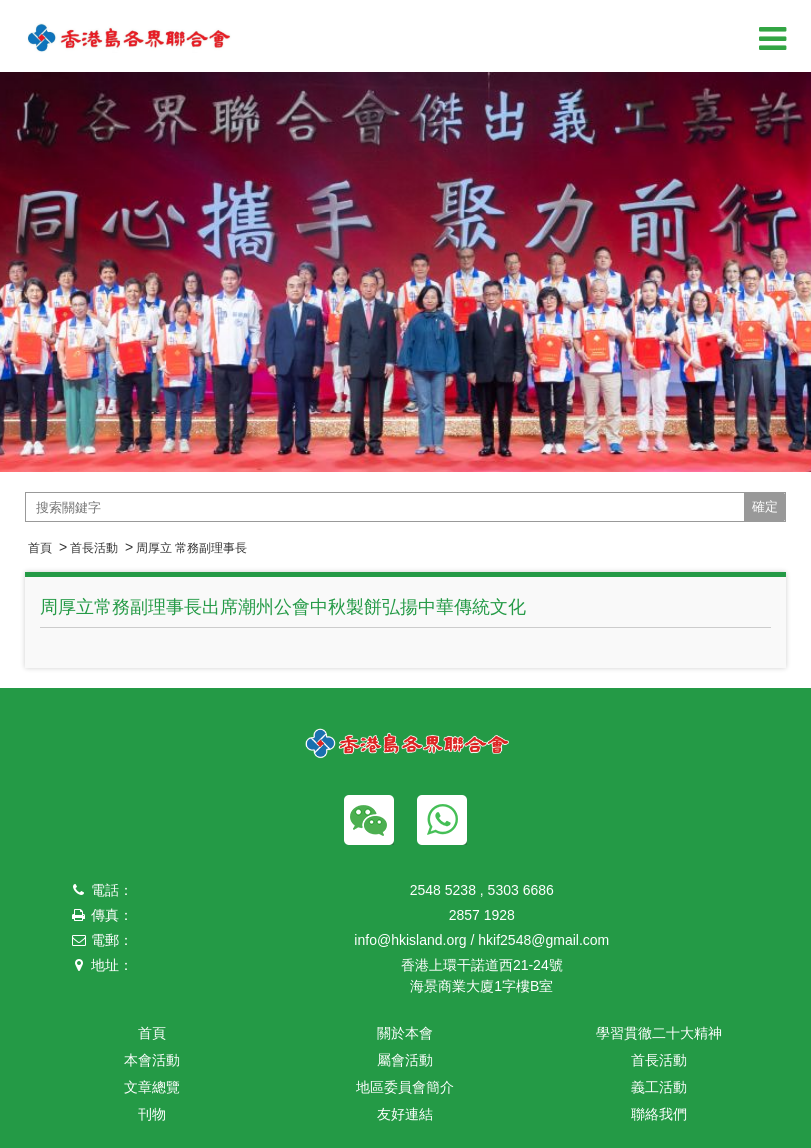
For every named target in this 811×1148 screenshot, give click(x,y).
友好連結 (405, 1114)
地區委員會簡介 (405, 1087)
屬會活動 (405, 1060)
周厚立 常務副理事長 (191, 548)
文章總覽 (152, 1087)
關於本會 (405, 1033)
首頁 (40, 548)
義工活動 (659, 1087)
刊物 (152, 1114)
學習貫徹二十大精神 (659, 1033)
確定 (765, 506)
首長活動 (94, 548)
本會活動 (152, 1060)
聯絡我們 (659, 1114)
